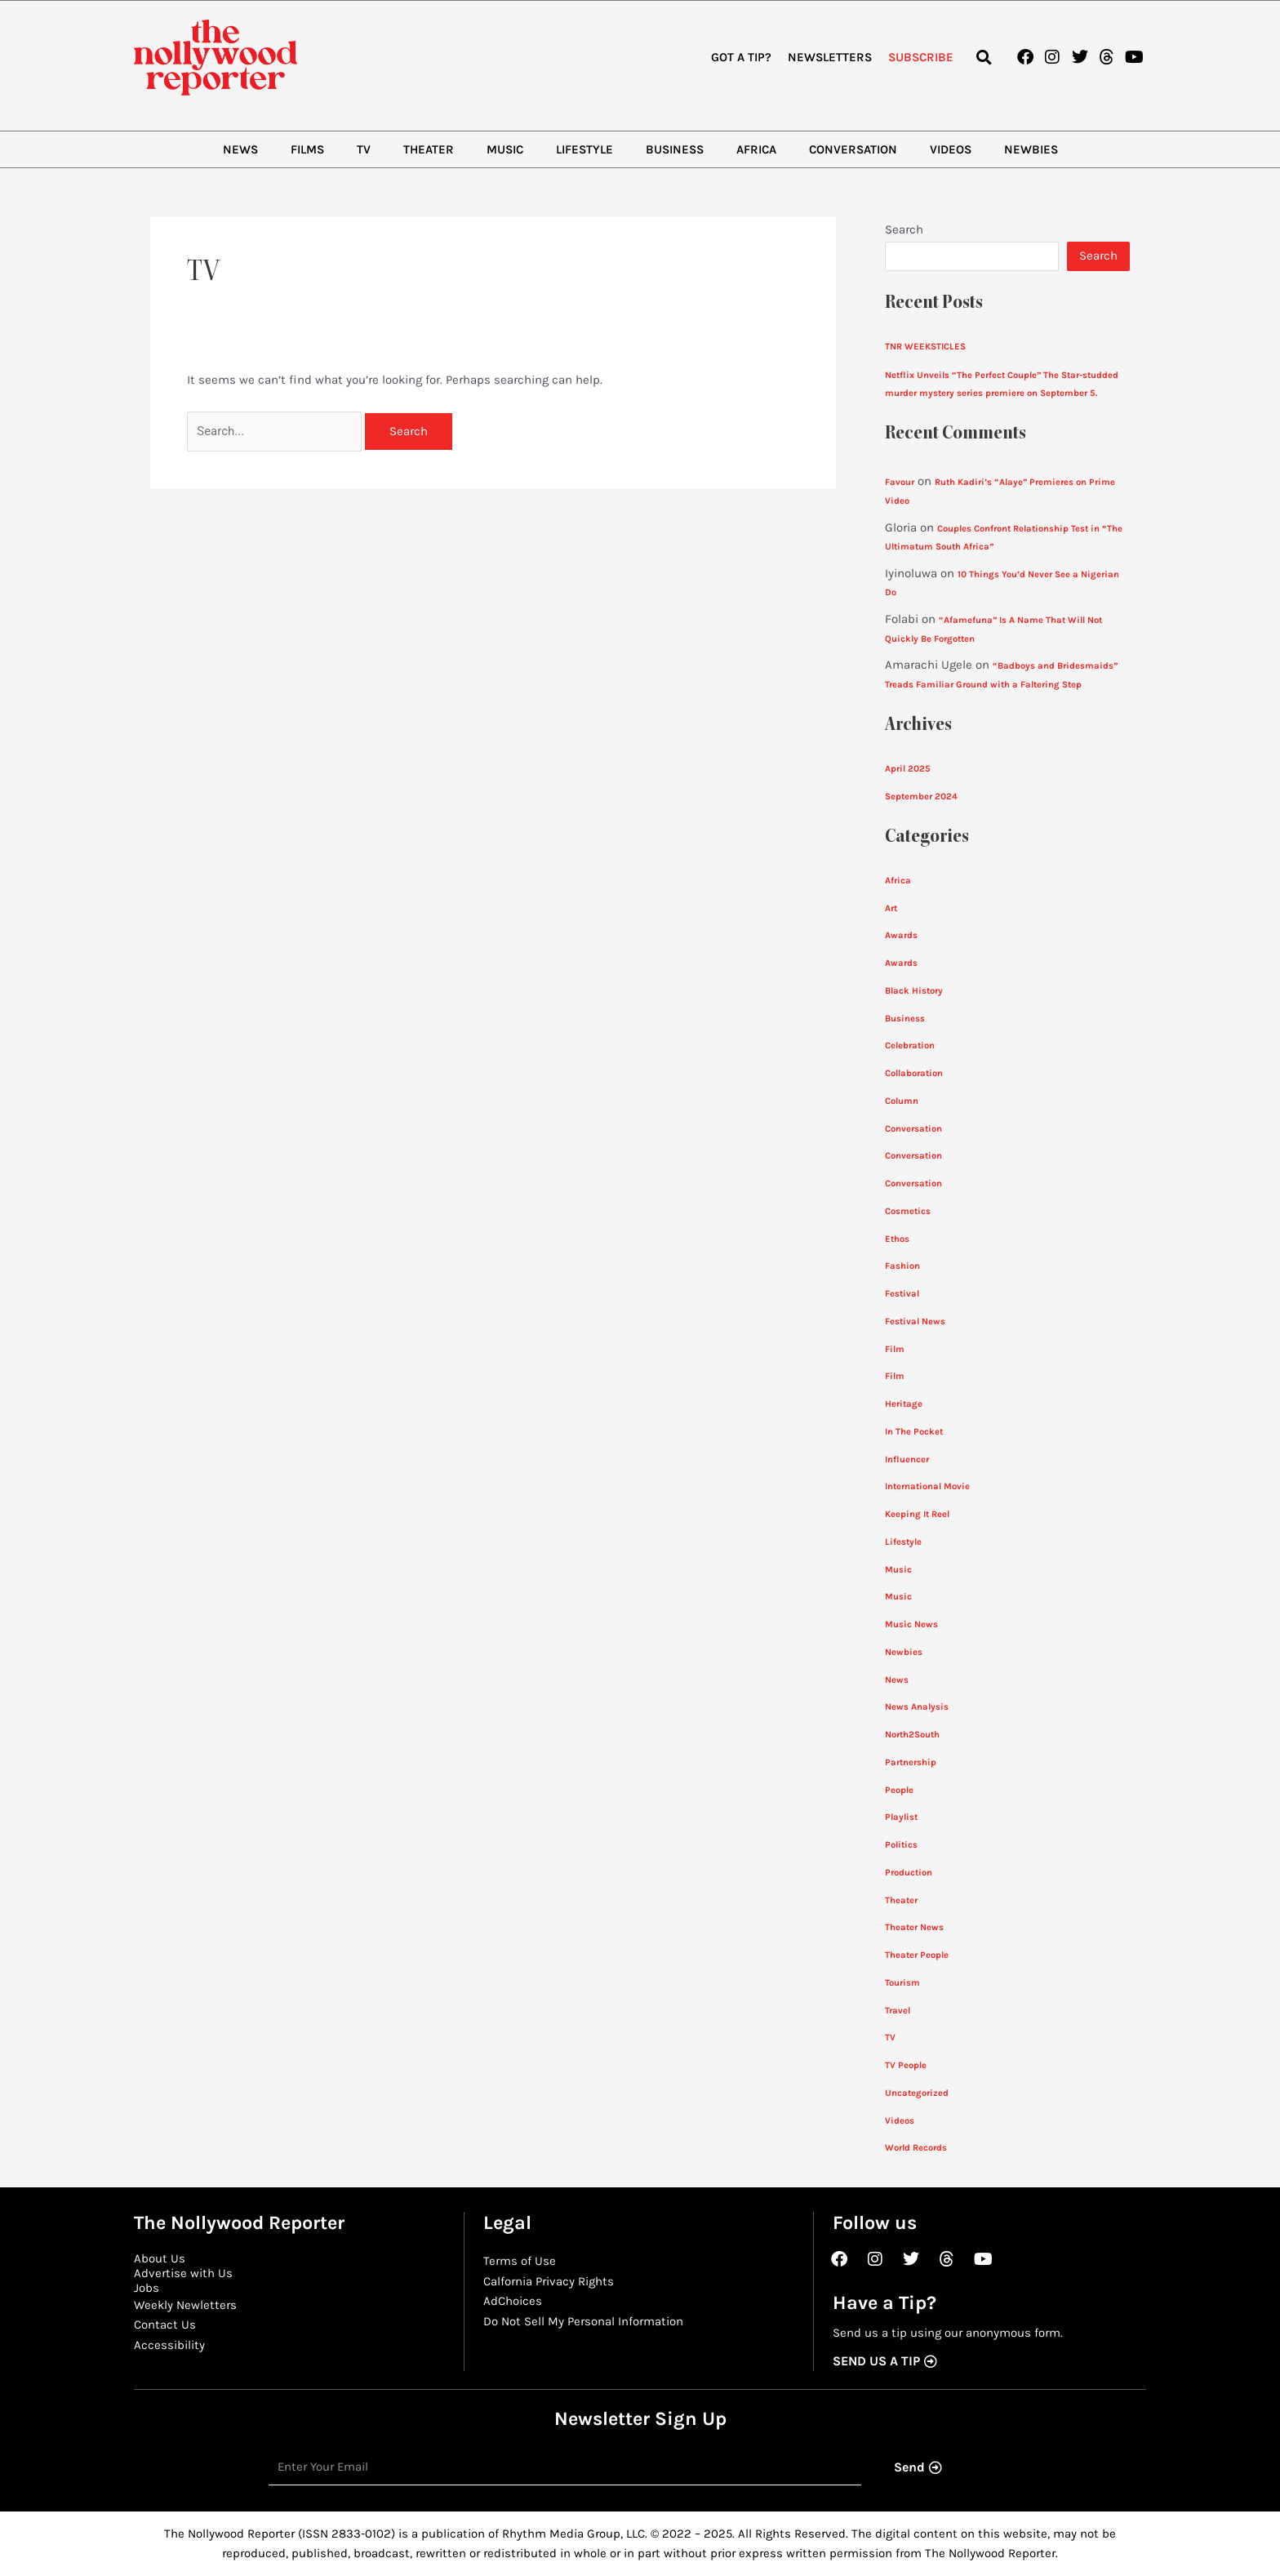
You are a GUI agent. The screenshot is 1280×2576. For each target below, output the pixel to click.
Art (891, 908)
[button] (983, 57)
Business (675, 149)
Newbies (1031, 149)
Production (908, 1872)
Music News (911, 1624)
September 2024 (921, 796)
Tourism (902, 1983)
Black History (914, 990)
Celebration (910, 1045)
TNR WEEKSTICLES (925, 346)
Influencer (907, 1459)
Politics (901, 1845)
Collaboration (914, 1073)
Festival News (915, 1321)
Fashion (902, 1266)
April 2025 (908, 768)
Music (505, 149)
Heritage (903, 1404)
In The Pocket (914, 1431)
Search (904, 229)
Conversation (853, 149)
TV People (906, 2065)
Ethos (897, 1239)
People (899, 1790)
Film (894, 1349)
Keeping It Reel (917, 1514)
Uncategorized (917, 2093)
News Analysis (917, 1707)
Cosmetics (908, 1211)
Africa (756, 149)
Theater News (914, 1927)
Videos (950, 149)
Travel (897, 2010)
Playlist (901, 1817)
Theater (428, 149)
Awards (901, 935)
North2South (912, 1734)
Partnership (910, 1762)
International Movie (927, 1486)
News (240, 149)
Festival (902, 1293)
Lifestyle (584, 149)
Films (307, 149)
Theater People (917, 1955)
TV (364, 149)
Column (901, 1101)
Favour (899, 482)
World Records (916, 2147)
